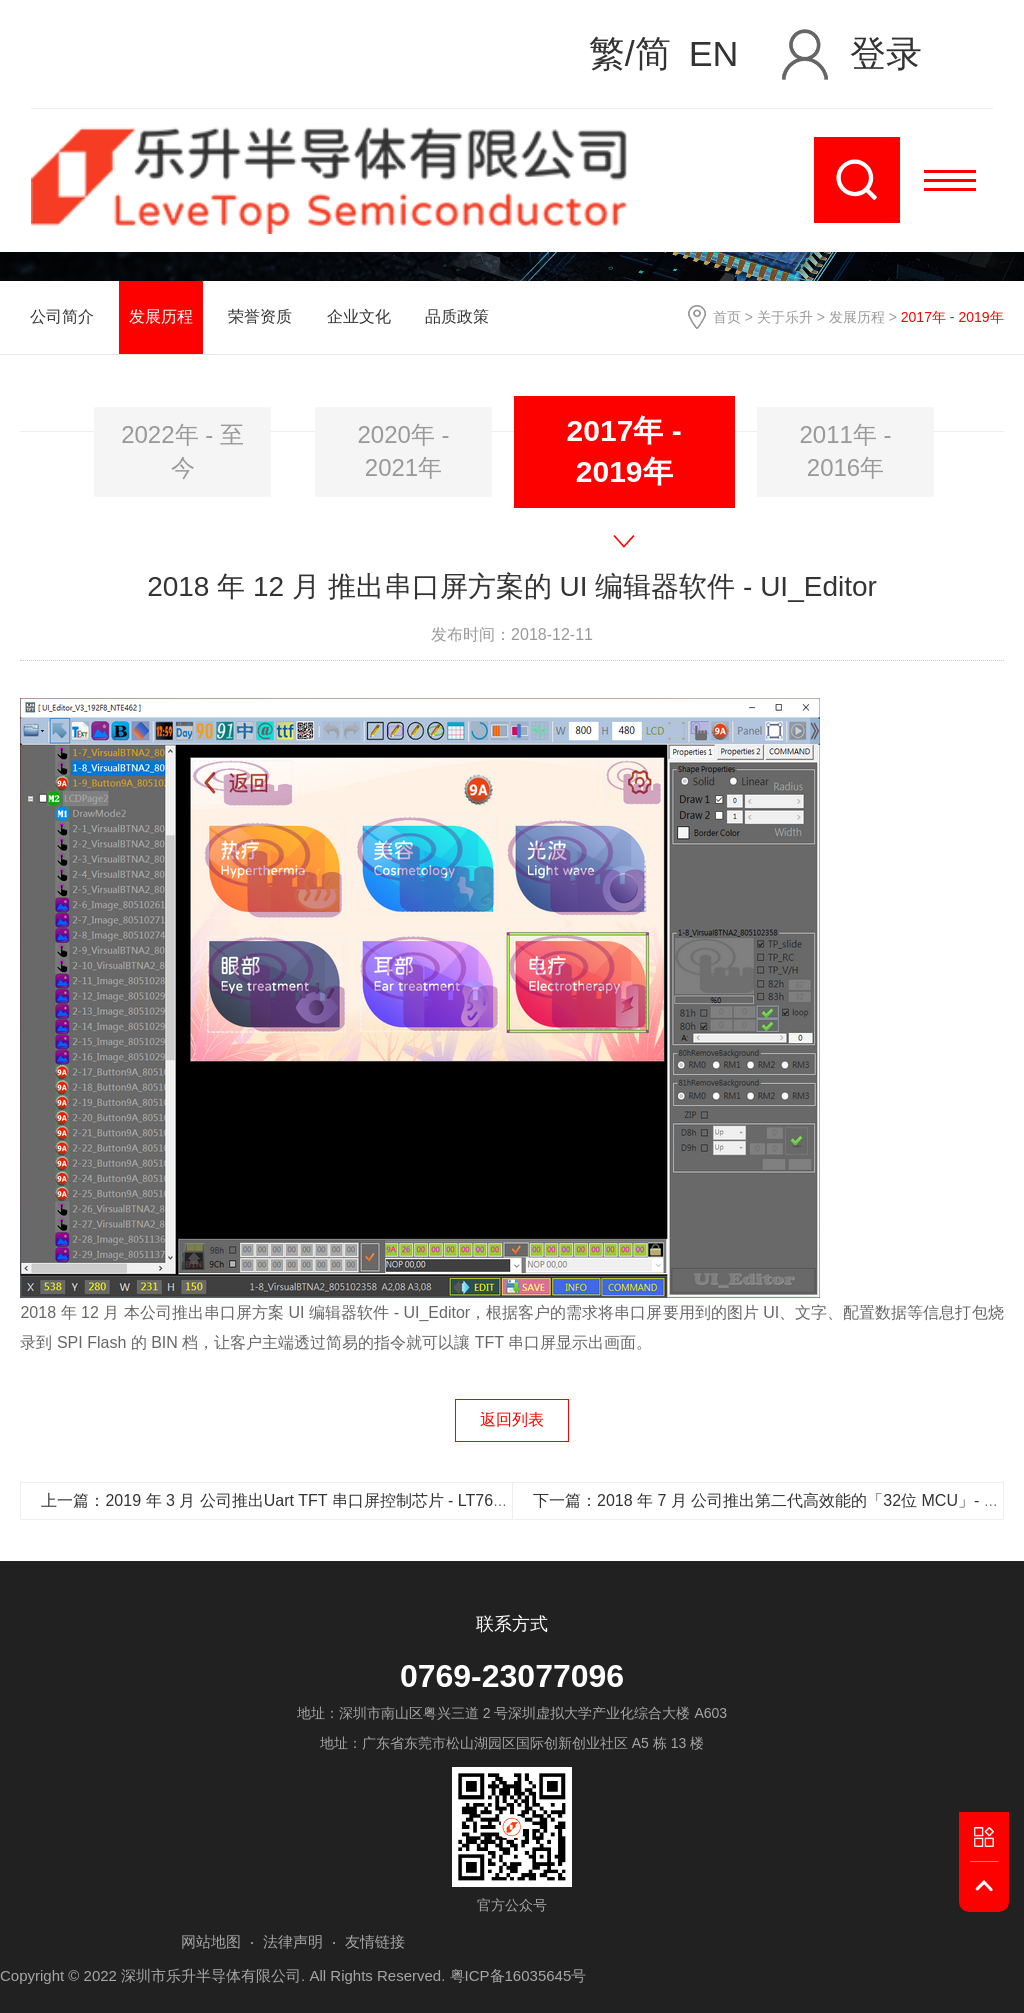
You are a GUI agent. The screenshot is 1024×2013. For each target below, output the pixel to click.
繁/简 (630, 54)
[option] (182, 452)
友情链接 (375, 1941)
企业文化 (359, 316)
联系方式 (512, 1624)
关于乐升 (785, 317)
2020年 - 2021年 (403, 450)
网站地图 (211, 1941)
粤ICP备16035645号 (518, 1975)
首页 (727, 317)
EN (714, 54)
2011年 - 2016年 (845, 450)
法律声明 (293, 1941)
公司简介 (62, 316)
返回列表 (512, 1419)
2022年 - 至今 (182, 450)
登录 (886, 54)
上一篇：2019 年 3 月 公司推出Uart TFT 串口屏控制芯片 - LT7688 (275, 1500)
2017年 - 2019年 (624, 451)
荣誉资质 (260, 316)
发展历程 (857, 317)
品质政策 (457, 316)
